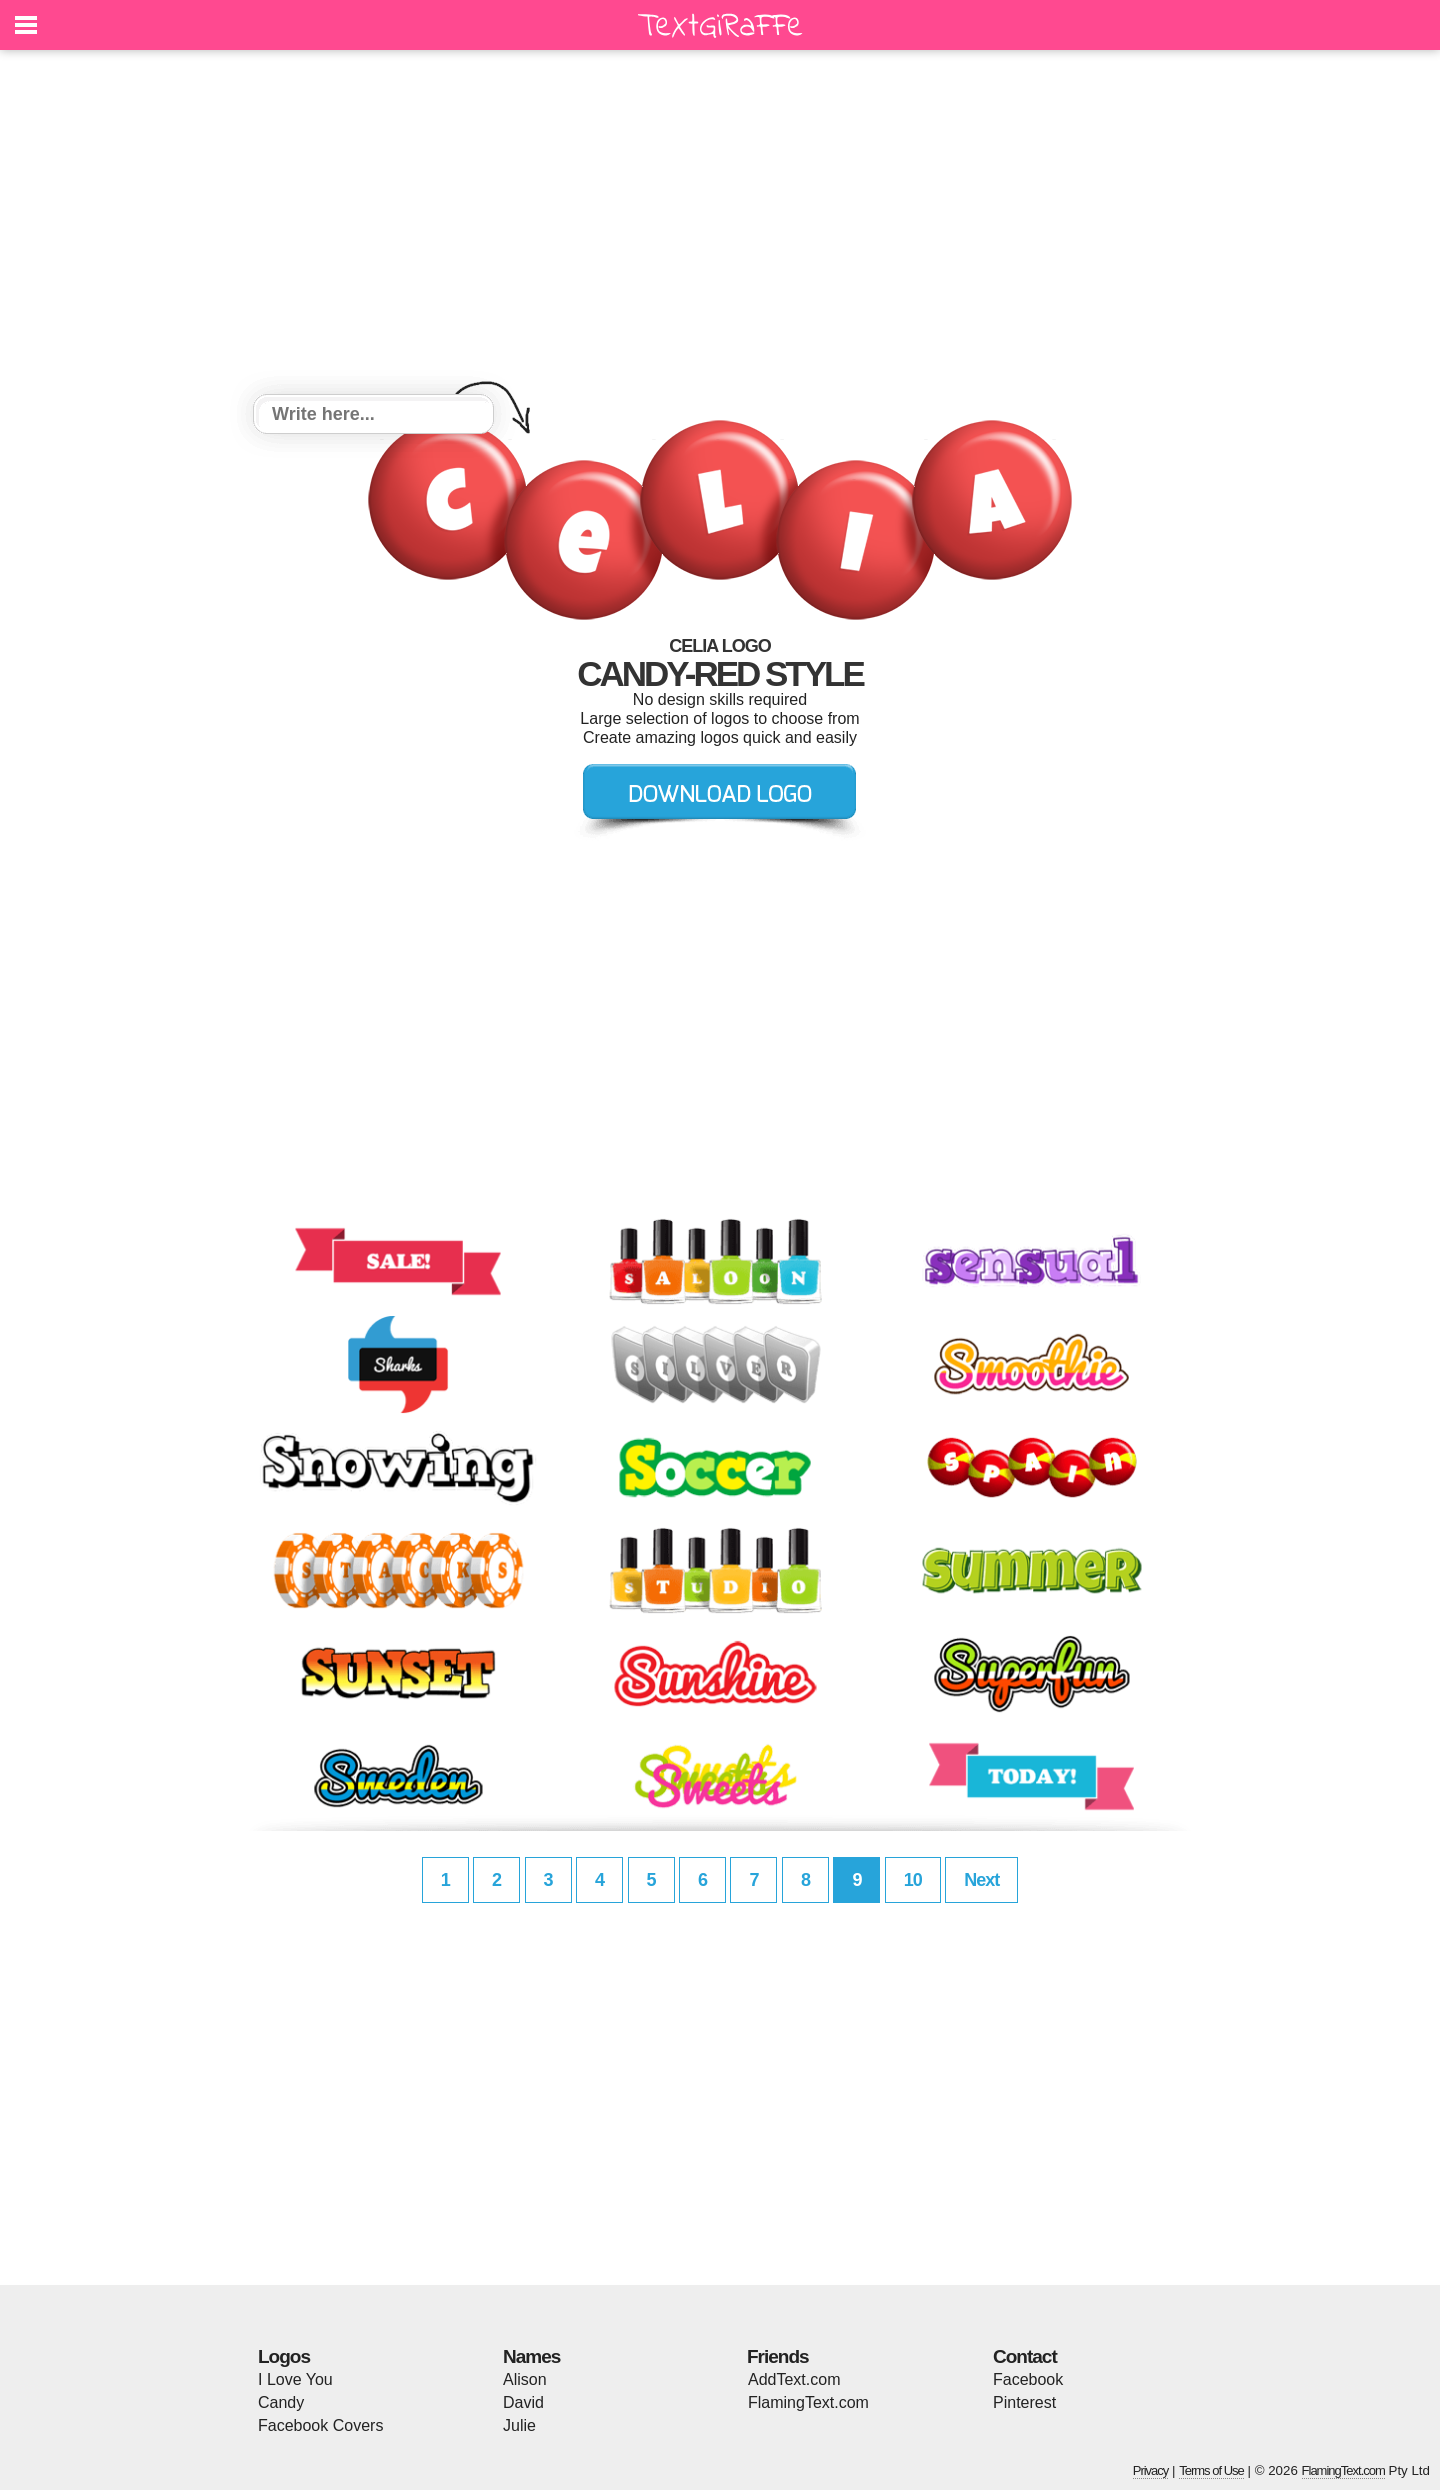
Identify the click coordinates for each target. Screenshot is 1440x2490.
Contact (1025, 2356)
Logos (284, 2356)
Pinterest (1024, 2402)
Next (981, 1880)
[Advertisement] (720, 225)
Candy (281, 2402)
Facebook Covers (320, 2425)
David (523, 2402)
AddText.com (794, 2379)
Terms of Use (1211, 2470)
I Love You (295, 2379)
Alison (525, 2379)
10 (913, 1880)
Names (531, 2356)
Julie (519, 2425)
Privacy (1151, 2470)
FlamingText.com (808, 2402)
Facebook (1028, 2379)
